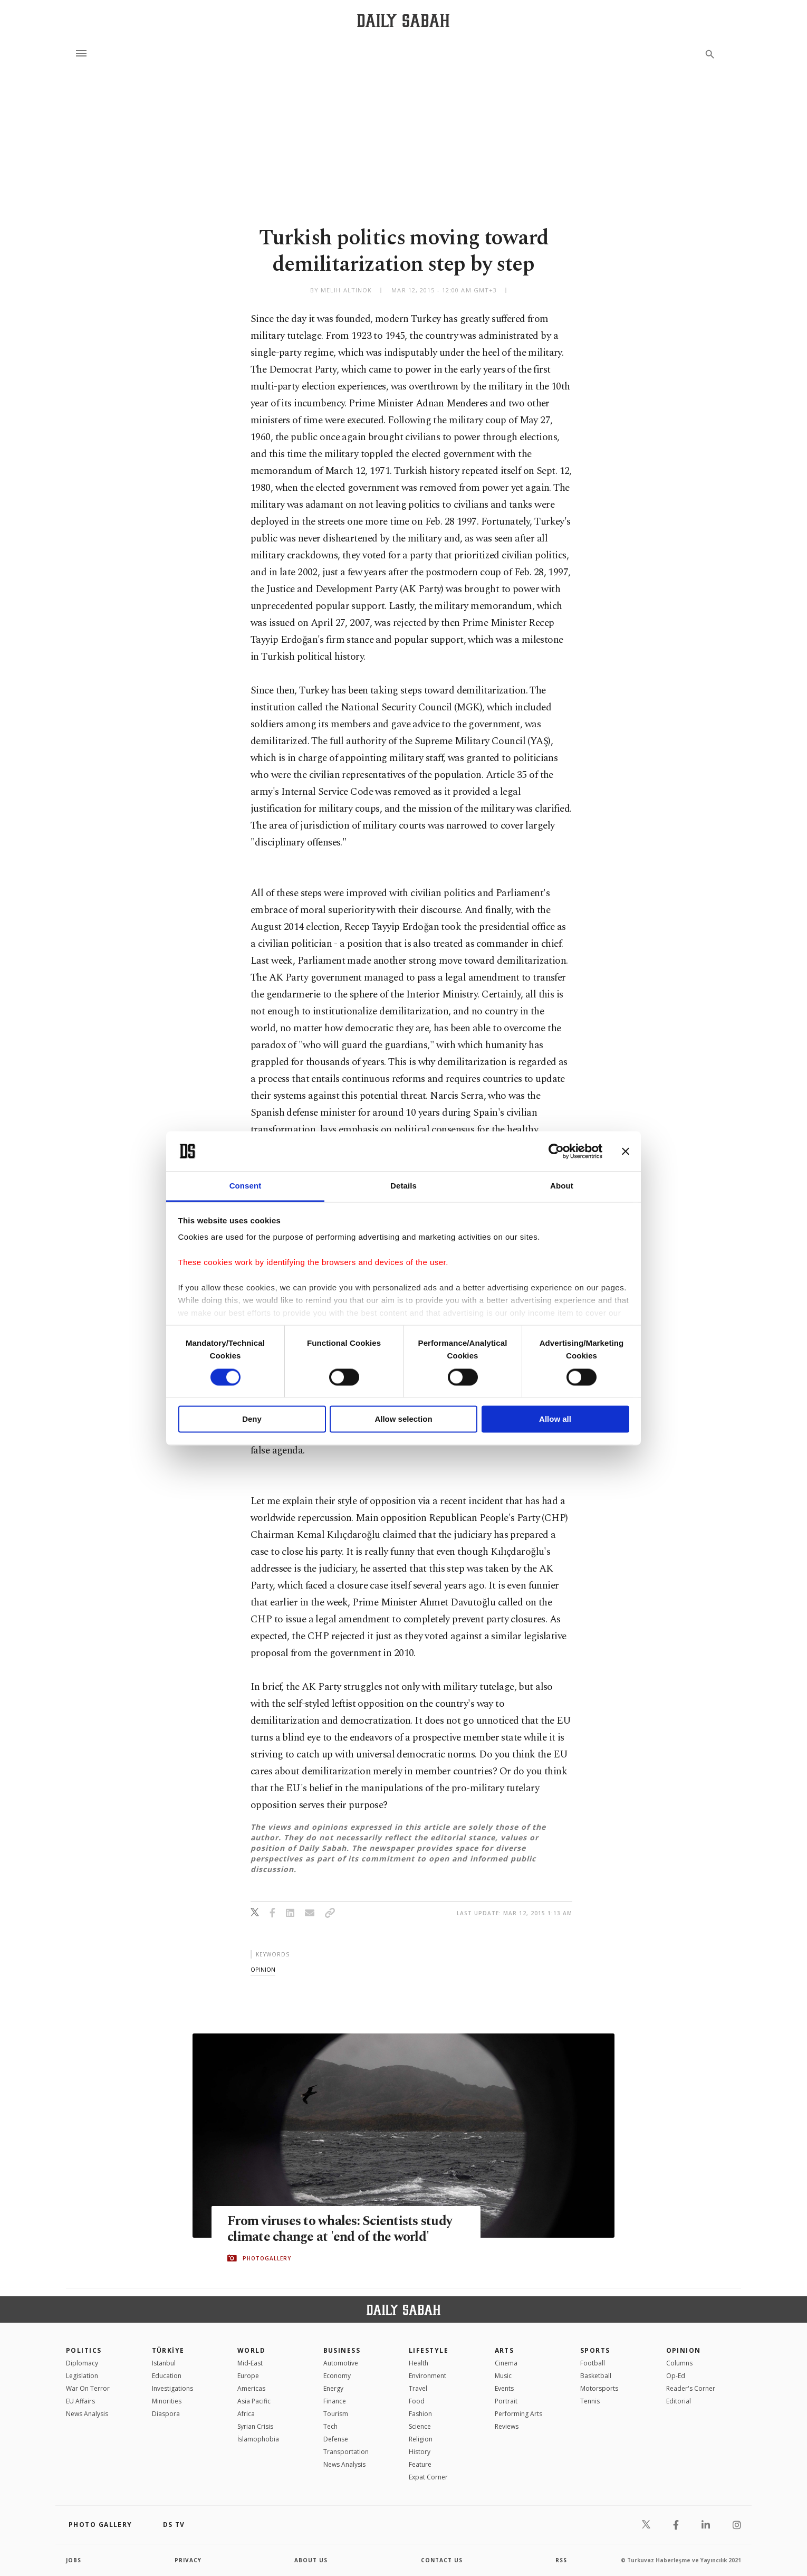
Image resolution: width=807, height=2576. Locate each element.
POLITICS (84, 2350)
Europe (248, 2375)
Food (417, 2401)
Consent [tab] (245, 1186)
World (251, 2350)
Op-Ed (675, 2375)
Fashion (420, 2413)
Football (592, 2363)
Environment (427, 2375)
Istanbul (164, 2363)
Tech (330, 2426)
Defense (335, 2439)
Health (418, 2363)
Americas (251, 2388)
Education (166, 2375)
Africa (246, 2413)
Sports (595, 2350)
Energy (333, 2388)
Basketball (595, 2375)
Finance (334, 2401)
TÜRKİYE (168, 2350)
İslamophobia (258, 2439)
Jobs (73, 2560)
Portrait (506, 2401)
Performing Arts (518, 2413)
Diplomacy (82, 2363)
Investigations (172, 2388)
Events (504, 2388)
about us (311, 2560)
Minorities (166, 2401)
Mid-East (250, 2363)
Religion (421, 2439)
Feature (420, 2464)
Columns (679, 2363)
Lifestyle (428, 2350)
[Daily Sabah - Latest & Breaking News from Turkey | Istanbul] (403, 20)
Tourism (335, 2413)
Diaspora (166, 2413)
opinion (263, 1969)
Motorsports (599, 2388)
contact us (442, 2560)
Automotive (340, 2363)
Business (342, 2350)
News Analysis (87, 2413)
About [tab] (561, 1186)
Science (420, 2426)
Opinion (683, 2350)
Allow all (555, 1419)
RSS (561, 2560)
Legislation (82, 2375)
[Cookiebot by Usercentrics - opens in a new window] (556, 1151)
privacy (188, 2560)
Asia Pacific (254, 2401)
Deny (252, 1419)
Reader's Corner (690, 2388)
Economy (337, 2375)
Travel (418, 2388)
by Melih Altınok (341, 290)
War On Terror (88, 2388)
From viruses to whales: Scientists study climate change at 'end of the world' (339, 2229)
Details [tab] (403, 1186)
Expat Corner (428, 2477)
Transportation (346, 2451)
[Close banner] (625, 1151)
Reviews (506, 2426)
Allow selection (403, 1419)
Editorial (678, 2401)
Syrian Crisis (255, 2426)
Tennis (590, 2401)
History (419, 2451)
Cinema (506, 2363)
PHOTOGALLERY (267, 2258)
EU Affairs (80, 2401)
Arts (504, 2350)
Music (503, 2375)
